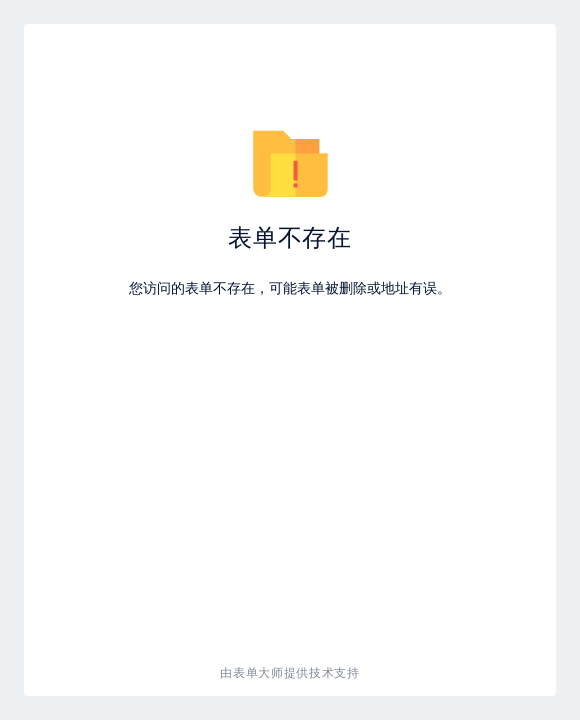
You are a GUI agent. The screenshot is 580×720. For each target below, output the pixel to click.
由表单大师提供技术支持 (290, 672)
